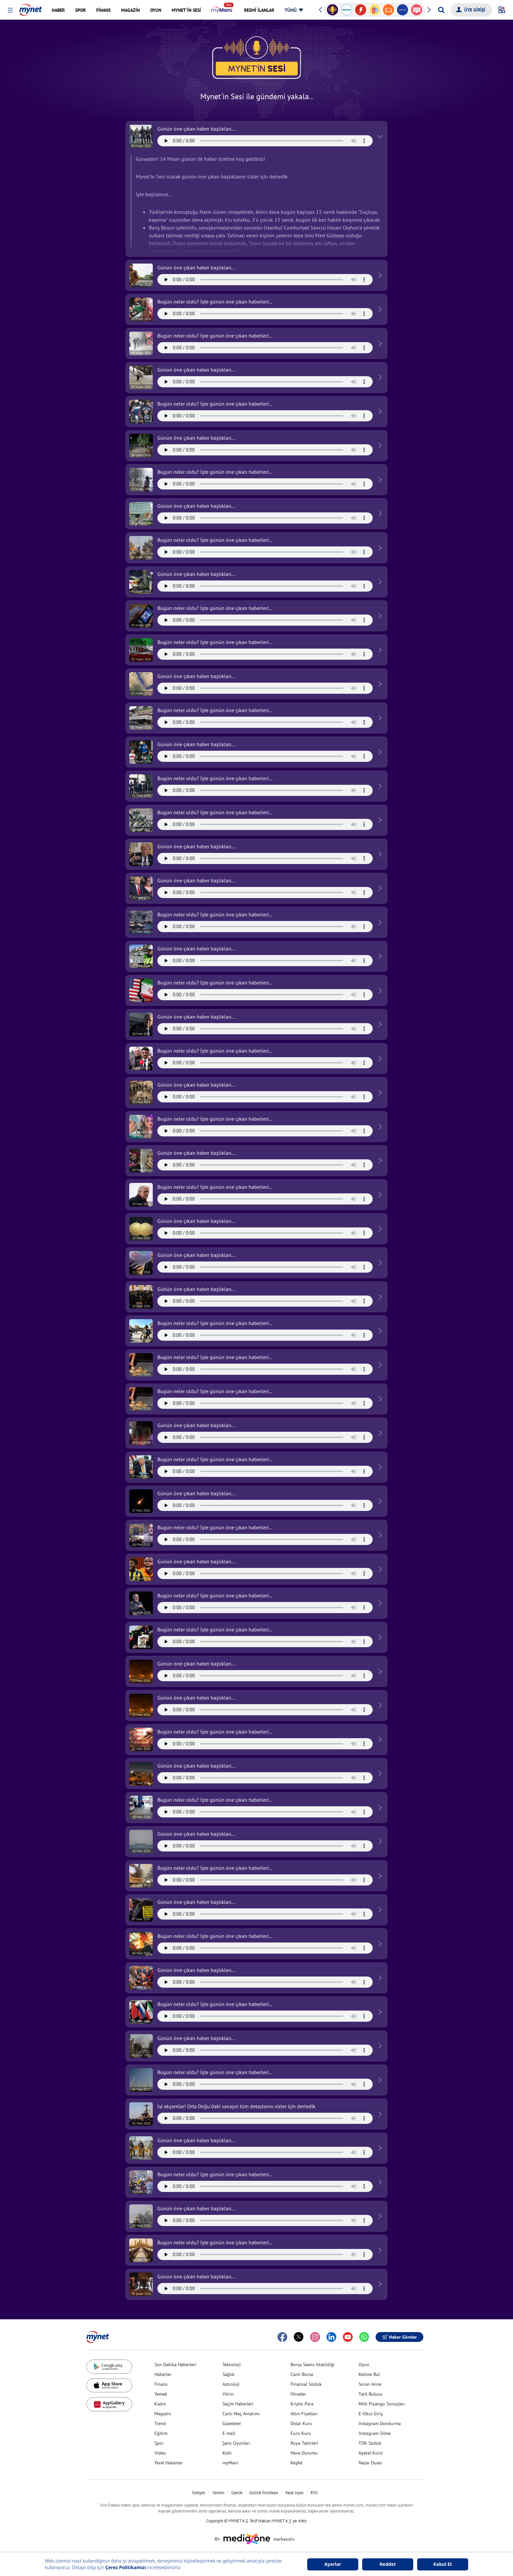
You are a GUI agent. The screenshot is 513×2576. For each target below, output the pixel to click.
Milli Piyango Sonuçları (382, 2404)
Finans (161, 2384)
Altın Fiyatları (304, 2414)
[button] (10, 10)
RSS (314, 2492)
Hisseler (298, 2394)
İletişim (198, 2492)
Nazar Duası (370, 2463)
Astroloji (230, 2384)
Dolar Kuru (301, 2423)
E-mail (228, 2433)
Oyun (364, 2364)
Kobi (227, 2453)
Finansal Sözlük (306, 2384)
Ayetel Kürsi (371, 2453)
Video (160, 2453)
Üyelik (236, 2492)
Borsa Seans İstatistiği (313, 2364)
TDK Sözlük (370, 2443)
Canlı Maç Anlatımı (241, 2414)
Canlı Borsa (302, 2374)
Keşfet (297, 2463)
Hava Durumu (304, 2453)
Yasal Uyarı (294, 2492)
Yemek (160, 2394)
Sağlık (228, 2374)
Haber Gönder (399, 2337)
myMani (230, 2463)
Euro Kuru (301, 2433)
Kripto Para (302, 2404)
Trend (160, 2423)
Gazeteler (231, 2423)
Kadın (160, 2404)
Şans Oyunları (236, 2443)
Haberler (162, 2374)
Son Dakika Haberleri (175, 2364)
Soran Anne (370, 2384)
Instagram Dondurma (380, 2423)
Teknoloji (231, 2364)
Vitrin (228, 2394)
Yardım (218, 2492)
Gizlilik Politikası (263, 2492)
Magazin (162, 2414)
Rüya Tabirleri (304, 2443)
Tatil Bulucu (370, 2394)
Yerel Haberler (168, 2463)
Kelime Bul (369, 2374)
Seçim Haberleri (238, 2404)
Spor (159, 2443)
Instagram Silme (375, 2433)
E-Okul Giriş (371, 2414)
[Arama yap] (441, 10)
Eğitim (161, 2433)
